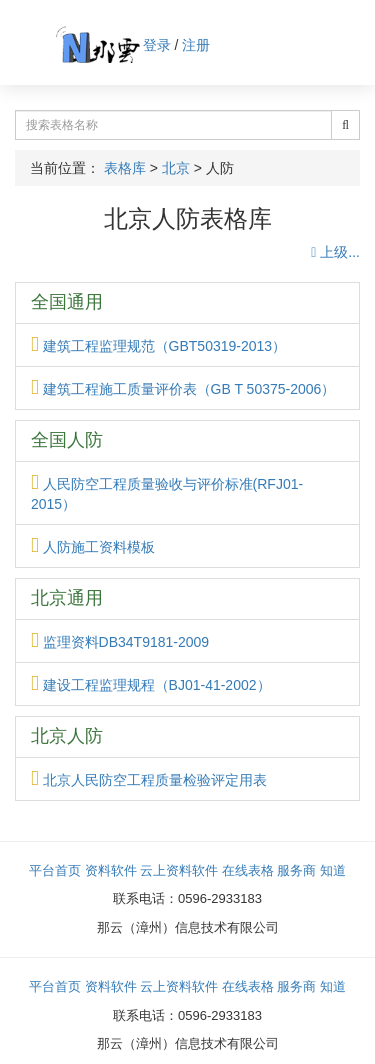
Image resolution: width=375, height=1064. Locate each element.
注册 (196, 45)
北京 (176, 168)
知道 (333, 870)
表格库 (125, 168)
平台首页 (55, 870)
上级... (335, 252)
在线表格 (248, 870)
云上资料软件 (179, 870)
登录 (157, 45)
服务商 (296, 870)
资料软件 (111, 870)
